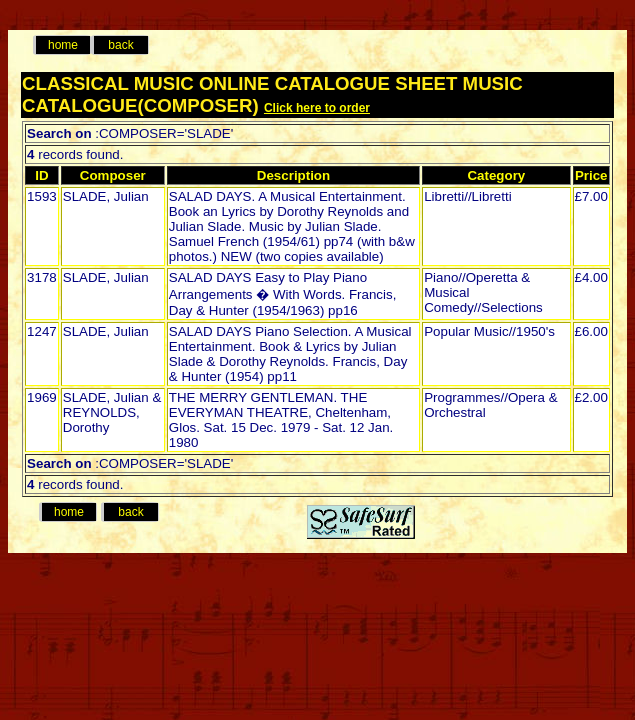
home (63, 45)
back (120, 45)
